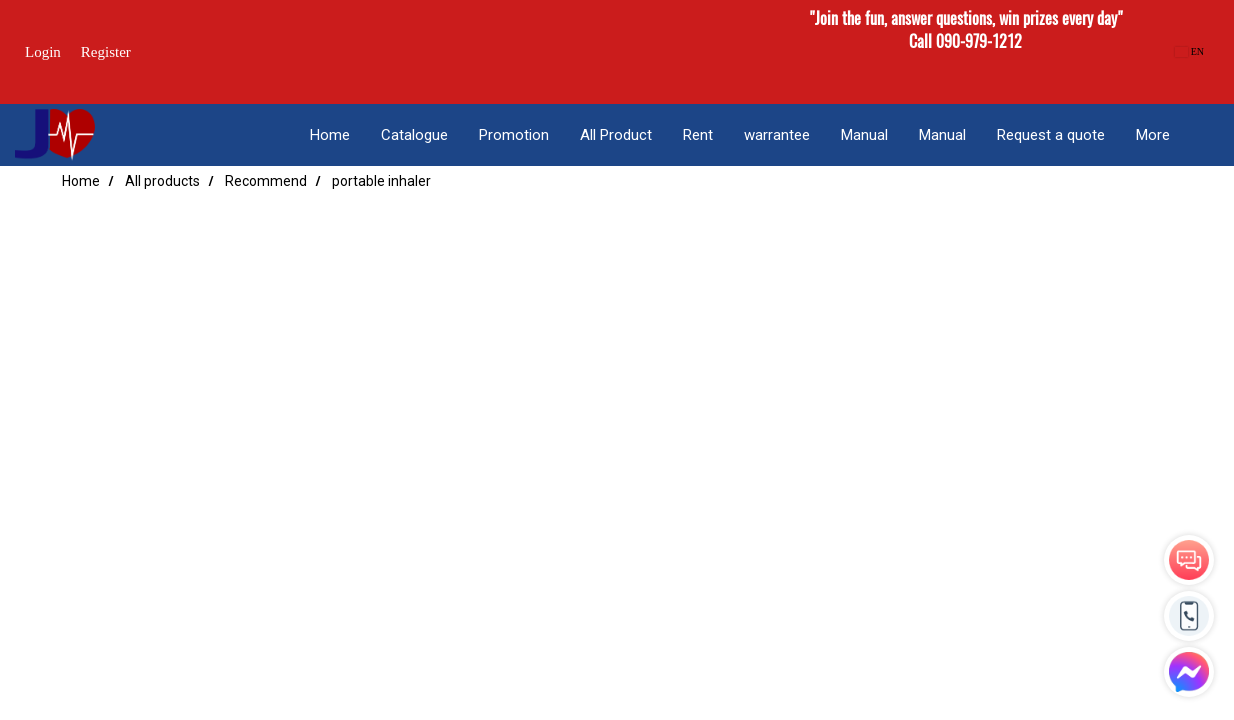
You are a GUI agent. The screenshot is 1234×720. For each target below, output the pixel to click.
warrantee (777, 135)
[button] (1203, 135)
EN (1189, 51)
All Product (616, 135)
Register (106, 52)
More (1153, 135)
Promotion (514, 135)
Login (43, 52)
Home (330, 135)
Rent (698, 135)
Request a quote (1051, 135)
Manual (864, 135)
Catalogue (414, 135)
